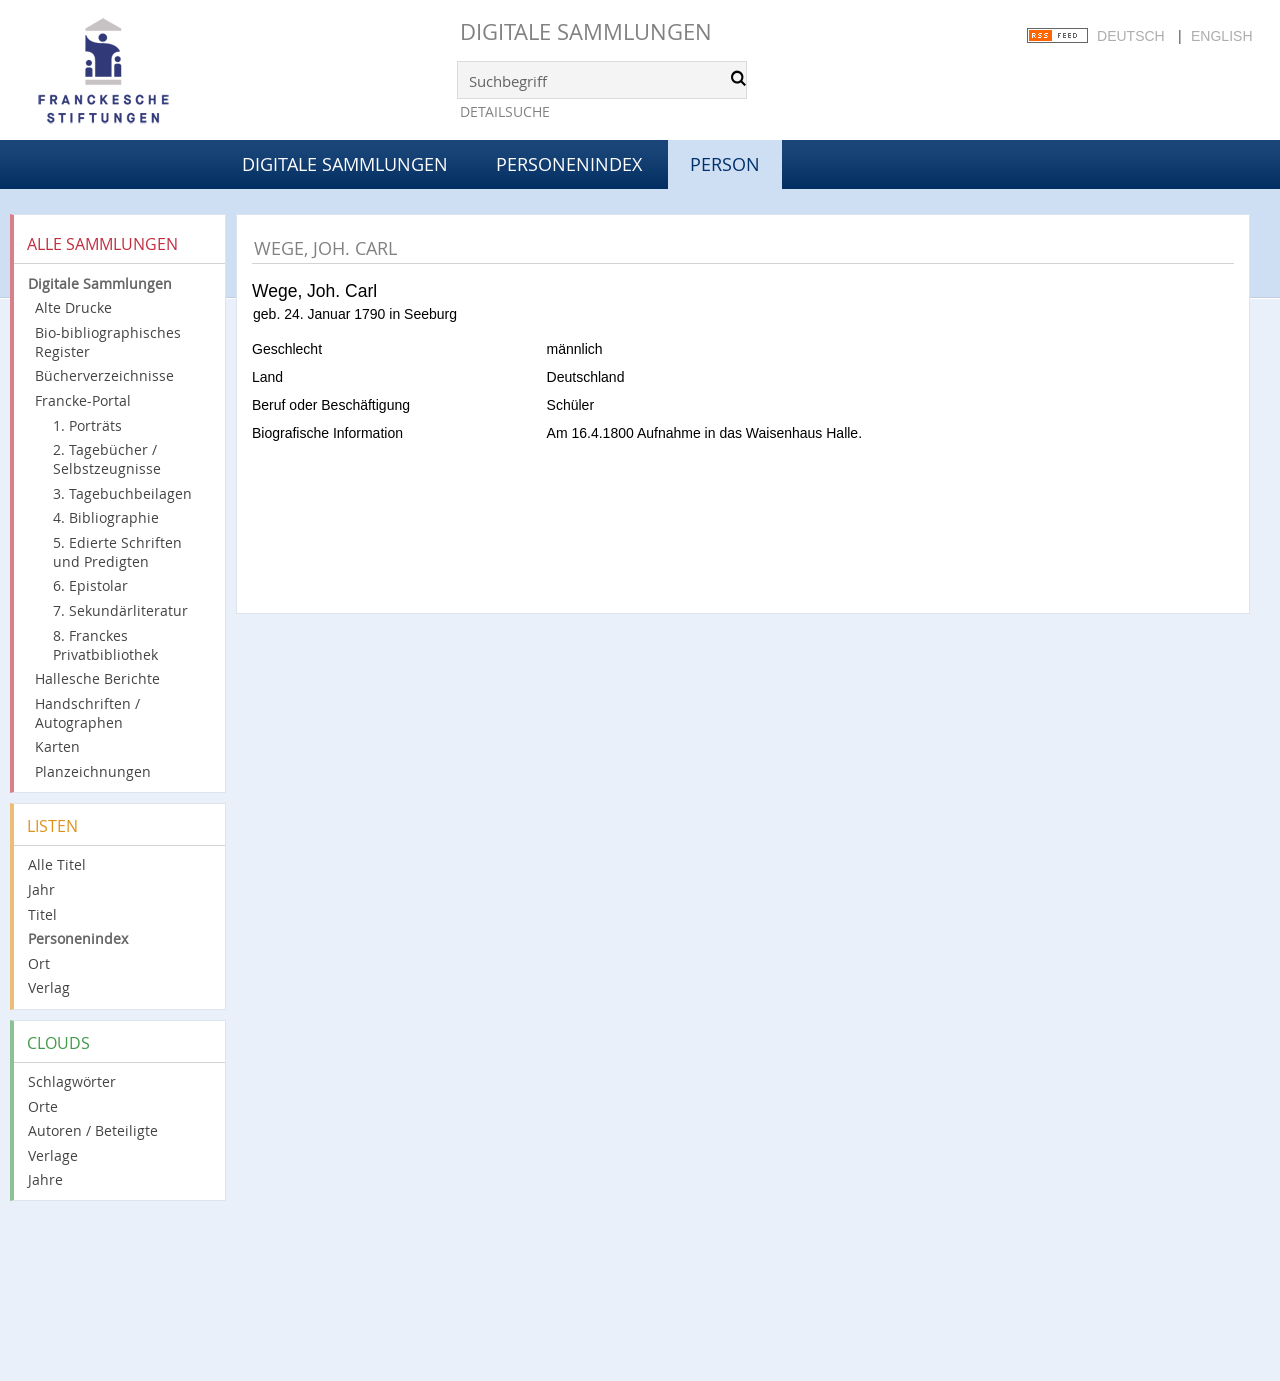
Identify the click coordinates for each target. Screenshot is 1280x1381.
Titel (42, 914)
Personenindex (569, 164)
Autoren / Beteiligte (93, 1130)
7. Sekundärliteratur (120, 610)
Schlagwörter (72, 1081)
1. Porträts (87, 425)
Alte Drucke (73, 307)
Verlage (53, 1155)
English (1221, 36)
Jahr (41, 889)
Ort (39, 963)
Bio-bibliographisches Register (108, 342)
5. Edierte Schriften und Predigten (117, 552)
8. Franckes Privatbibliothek (105, 645)
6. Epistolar (90, 585)
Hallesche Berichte (97, 678)
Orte (43, 1106)
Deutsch (1131, 36)
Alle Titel (57, 864)
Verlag (49, 987)
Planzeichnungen (93, 771)
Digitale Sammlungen (586, 31)
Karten (57, 746)
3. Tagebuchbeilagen (122, 493)
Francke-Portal (83, 400)
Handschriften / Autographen (87, 713)
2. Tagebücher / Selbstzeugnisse (107, 459)
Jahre (45, 1179)
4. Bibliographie (106, 517)
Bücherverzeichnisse (104, 375)
